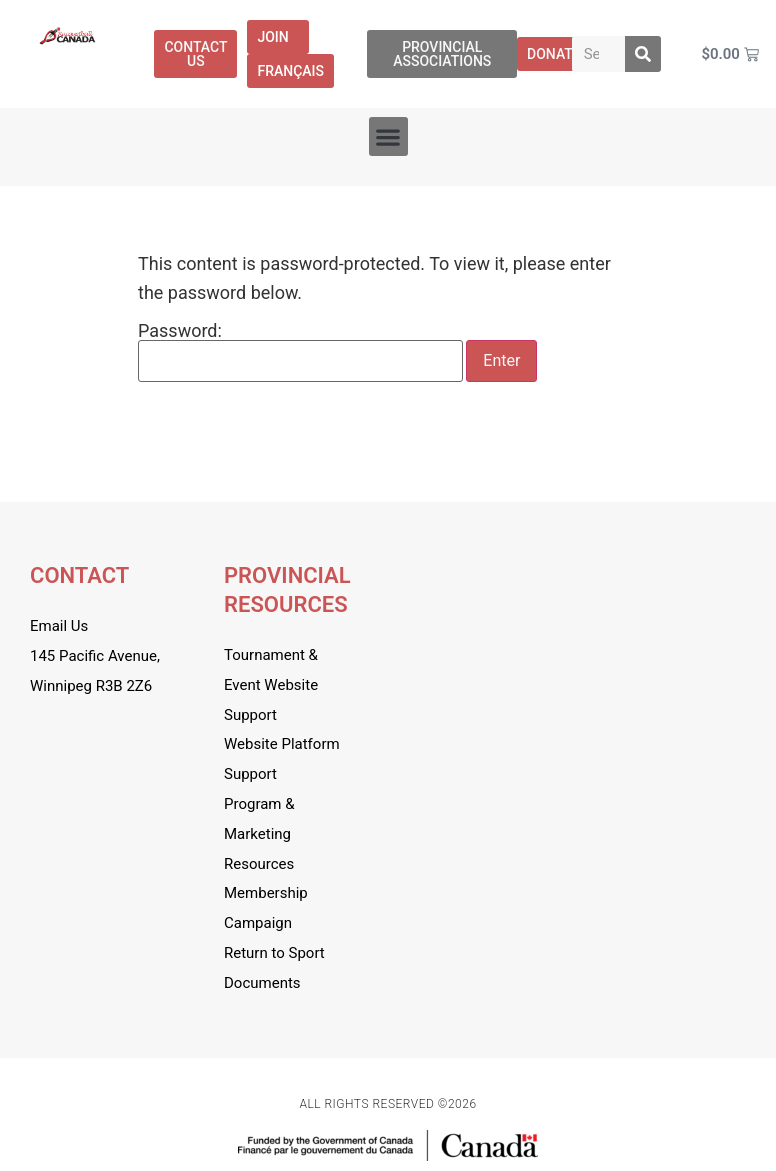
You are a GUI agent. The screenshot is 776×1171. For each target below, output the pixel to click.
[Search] (643, 54)
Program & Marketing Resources (259, 834)
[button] (388, 136)
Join (277, 37)
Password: (300, 352)
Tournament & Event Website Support (271, 685)
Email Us (59, 626)
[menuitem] (290, 71)
